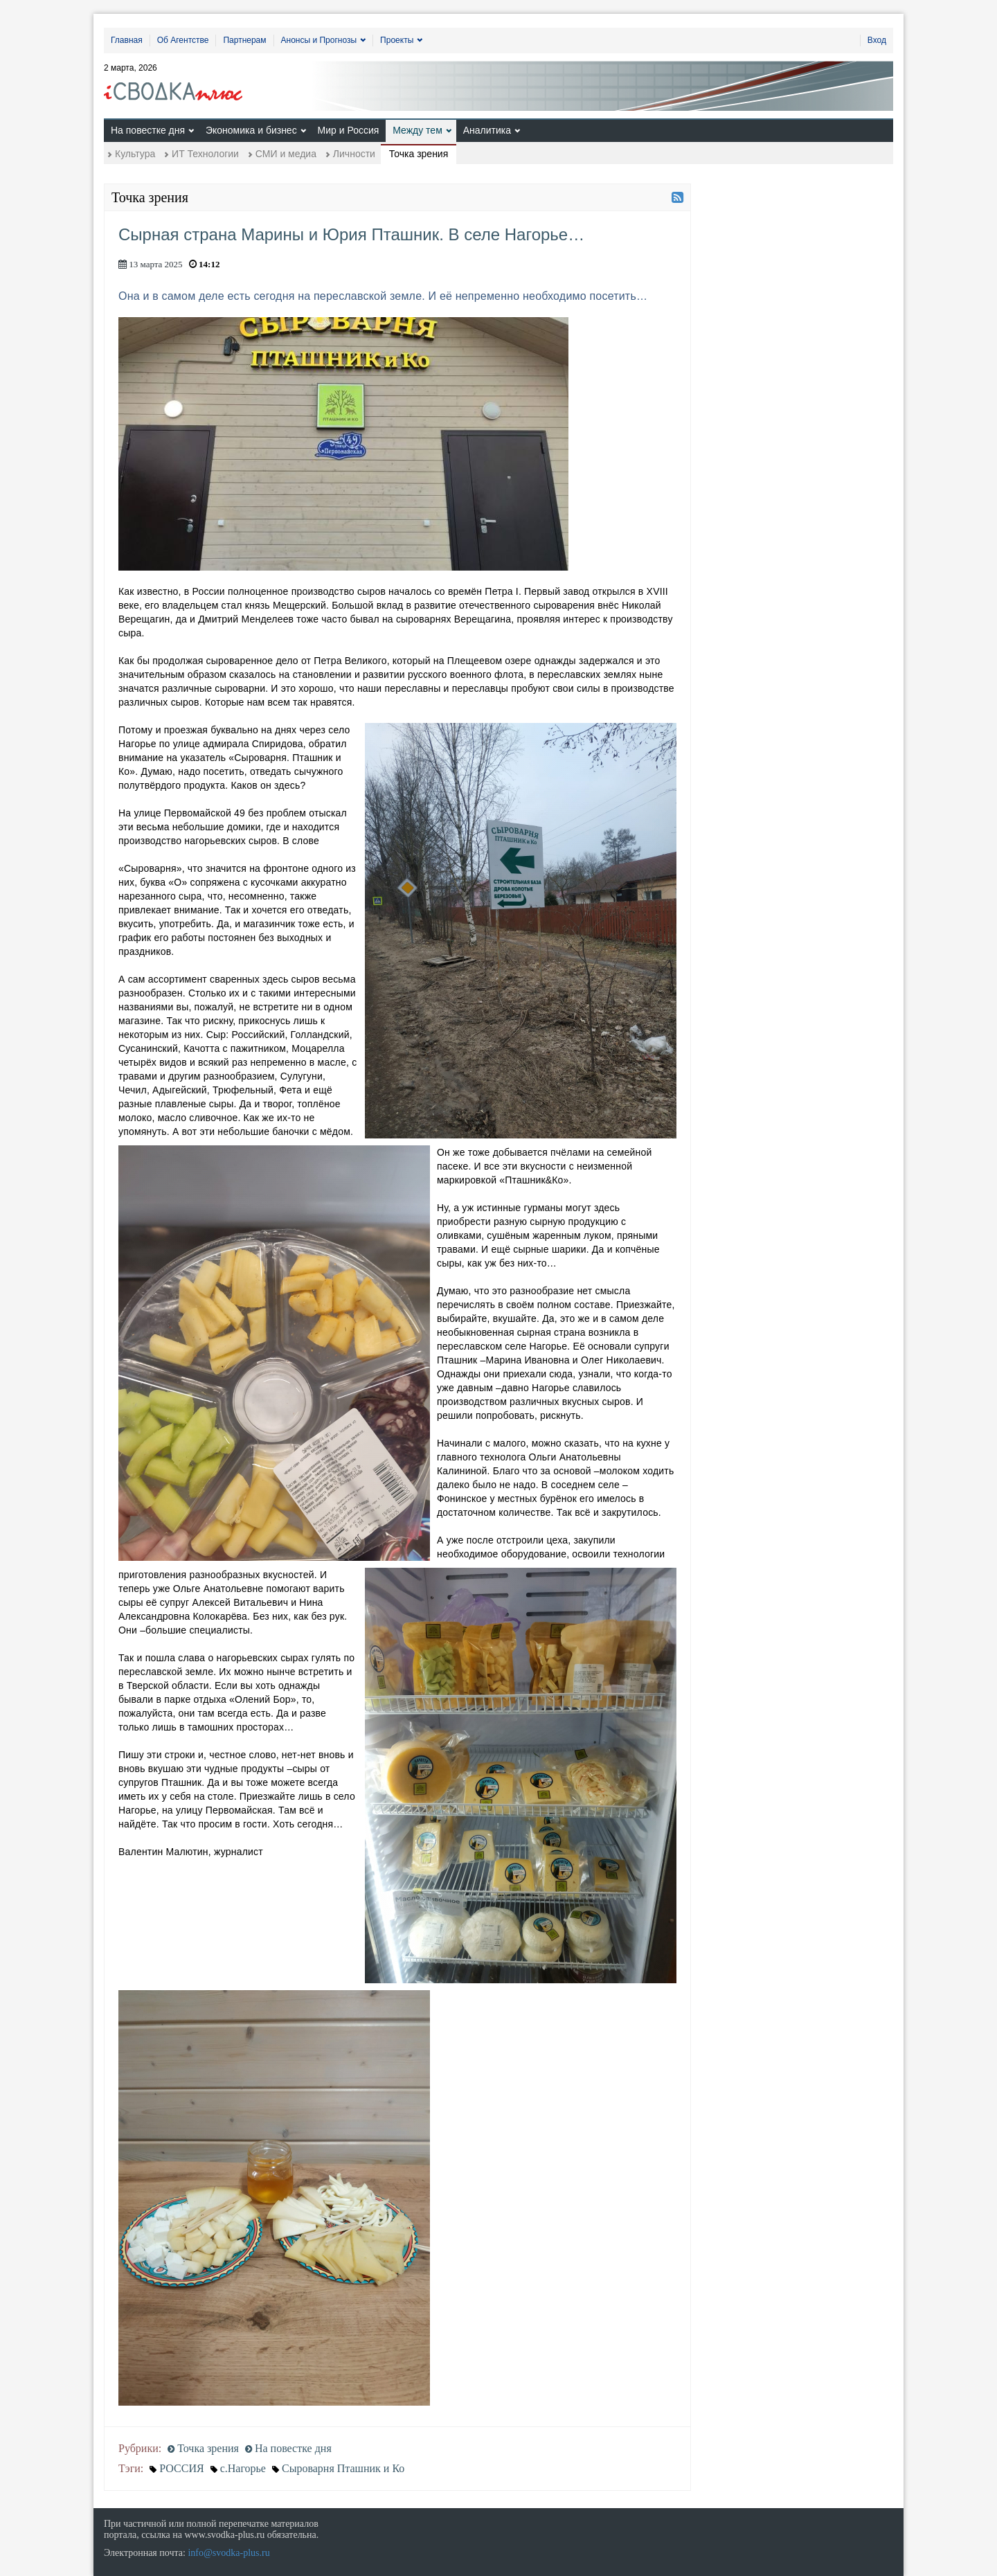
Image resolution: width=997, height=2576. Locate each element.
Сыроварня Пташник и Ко (343, 2468)
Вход (877, 40)
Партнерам (244, 40)
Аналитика (487, 130)
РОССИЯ (181, 2468)
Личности (354, 153)
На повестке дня (148, 130)
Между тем (417, 130)
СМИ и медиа (285, 153)
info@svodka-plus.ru (228, 2553)
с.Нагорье (243, 2468)
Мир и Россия (348, 130)
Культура (135, 153)
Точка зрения (418, 153)
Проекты (396, 40)
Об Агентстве (183, 40)
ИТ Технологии (205, 153)
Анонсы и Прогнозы (319, 40)
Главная (127, 40)
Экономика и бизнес (251, 130)
